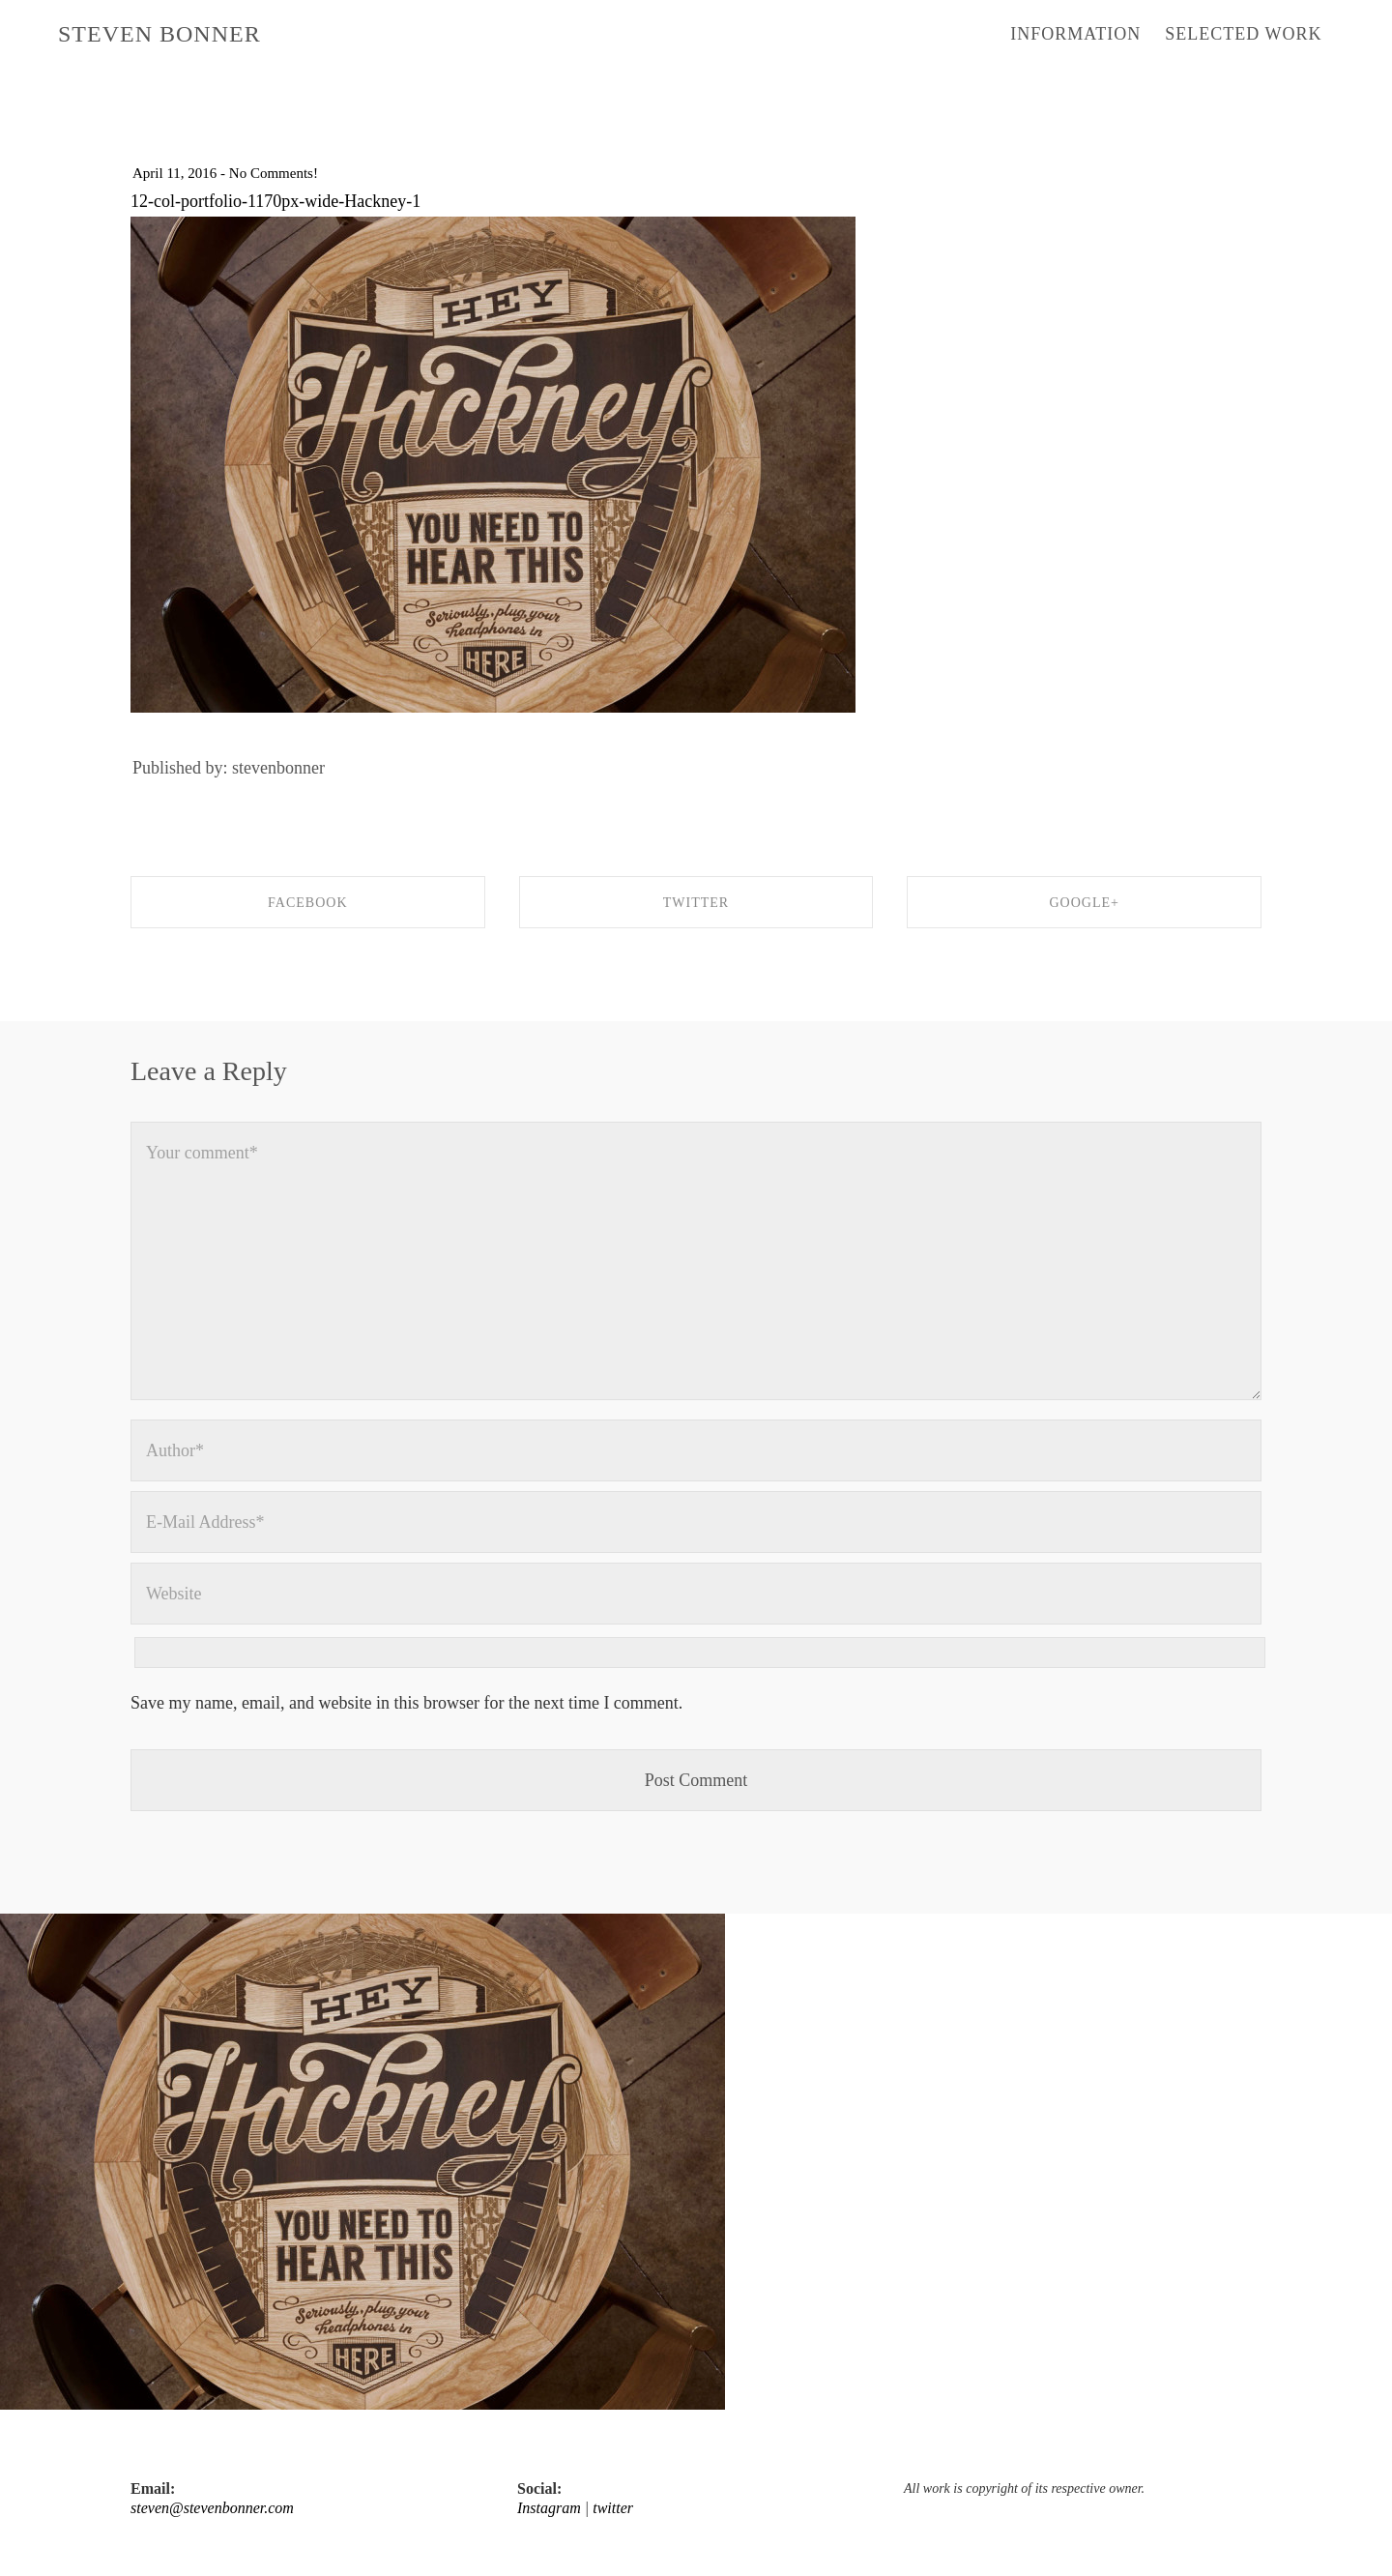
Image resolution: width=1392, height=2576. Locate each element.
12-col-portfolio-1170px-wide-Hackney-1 (275, 201)
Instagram (549, 2508)
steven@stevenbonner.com (212, 2508)
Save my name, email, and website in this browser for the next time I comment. (406, 1702)
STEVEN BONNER (159, 33)
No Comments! (273, 173)
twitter (613, 2508)
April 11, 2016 (174, 173)
